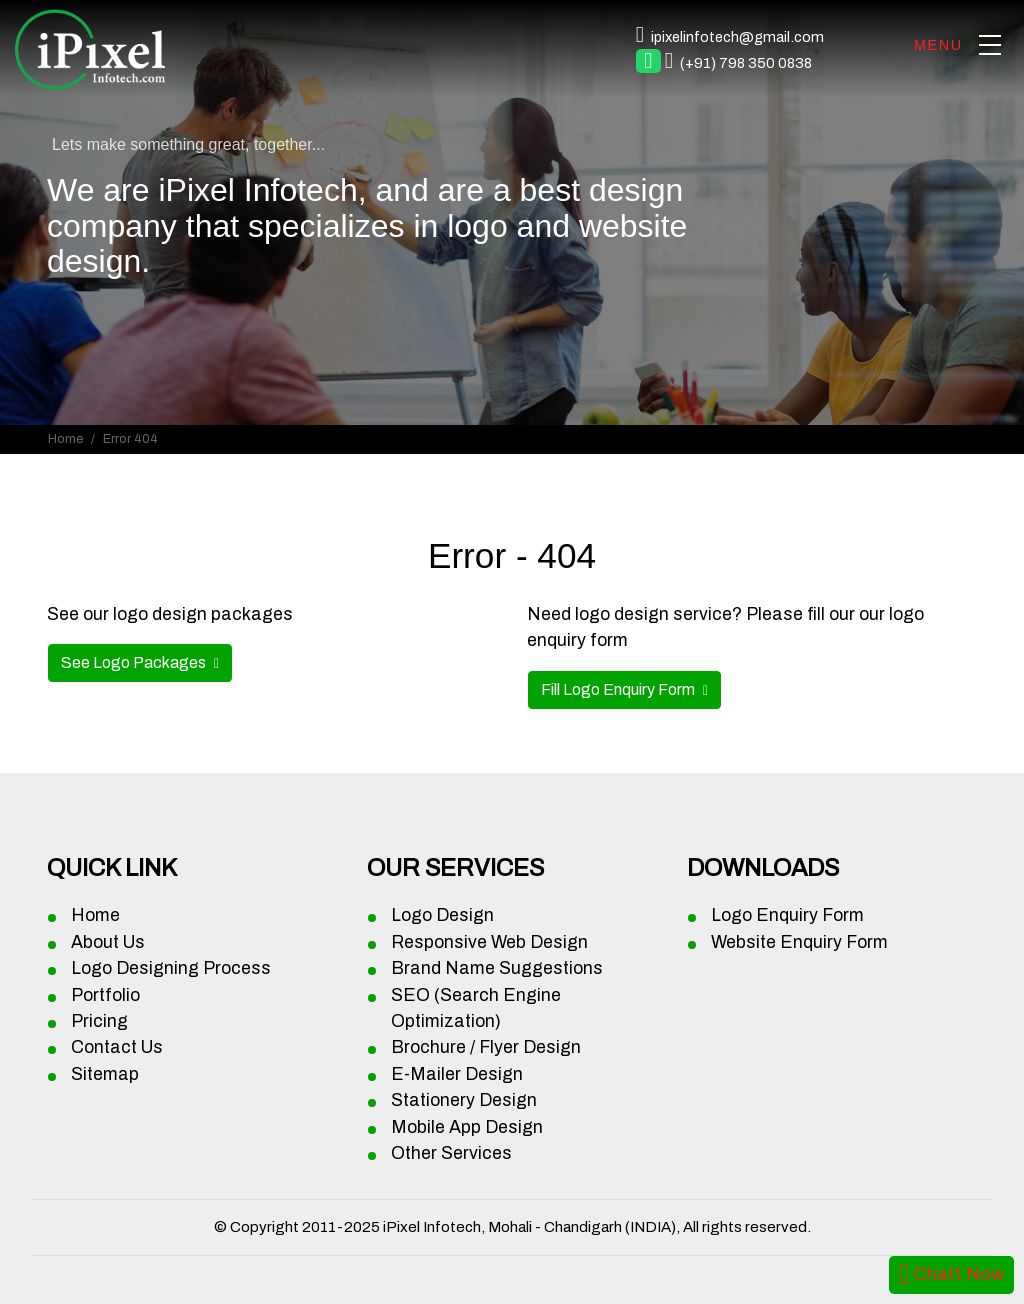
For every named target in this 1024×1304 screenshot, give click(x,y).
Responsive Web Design (489, 942)
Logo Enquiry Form (787, 915)
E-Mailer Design (457, 1074)
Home (65, 439)
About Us (108, 942)
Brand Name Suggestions (497, 968)
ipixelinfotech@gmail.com (737, 37)
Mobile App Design (467, 1127)
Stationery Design (464, 1100)
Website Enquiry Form (799, 942)
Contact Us (117, 1047)
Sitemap (105, 1074)
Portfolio (105, 995)
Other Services (451, 1153)
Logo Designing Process (171, 968)
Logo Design (442, 915)
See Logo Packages (135, 662)
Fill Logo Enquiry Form (619, 689)
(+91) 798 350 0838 (746, 63)
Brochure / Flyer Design (486, 1047)
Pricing (99, 1021)
